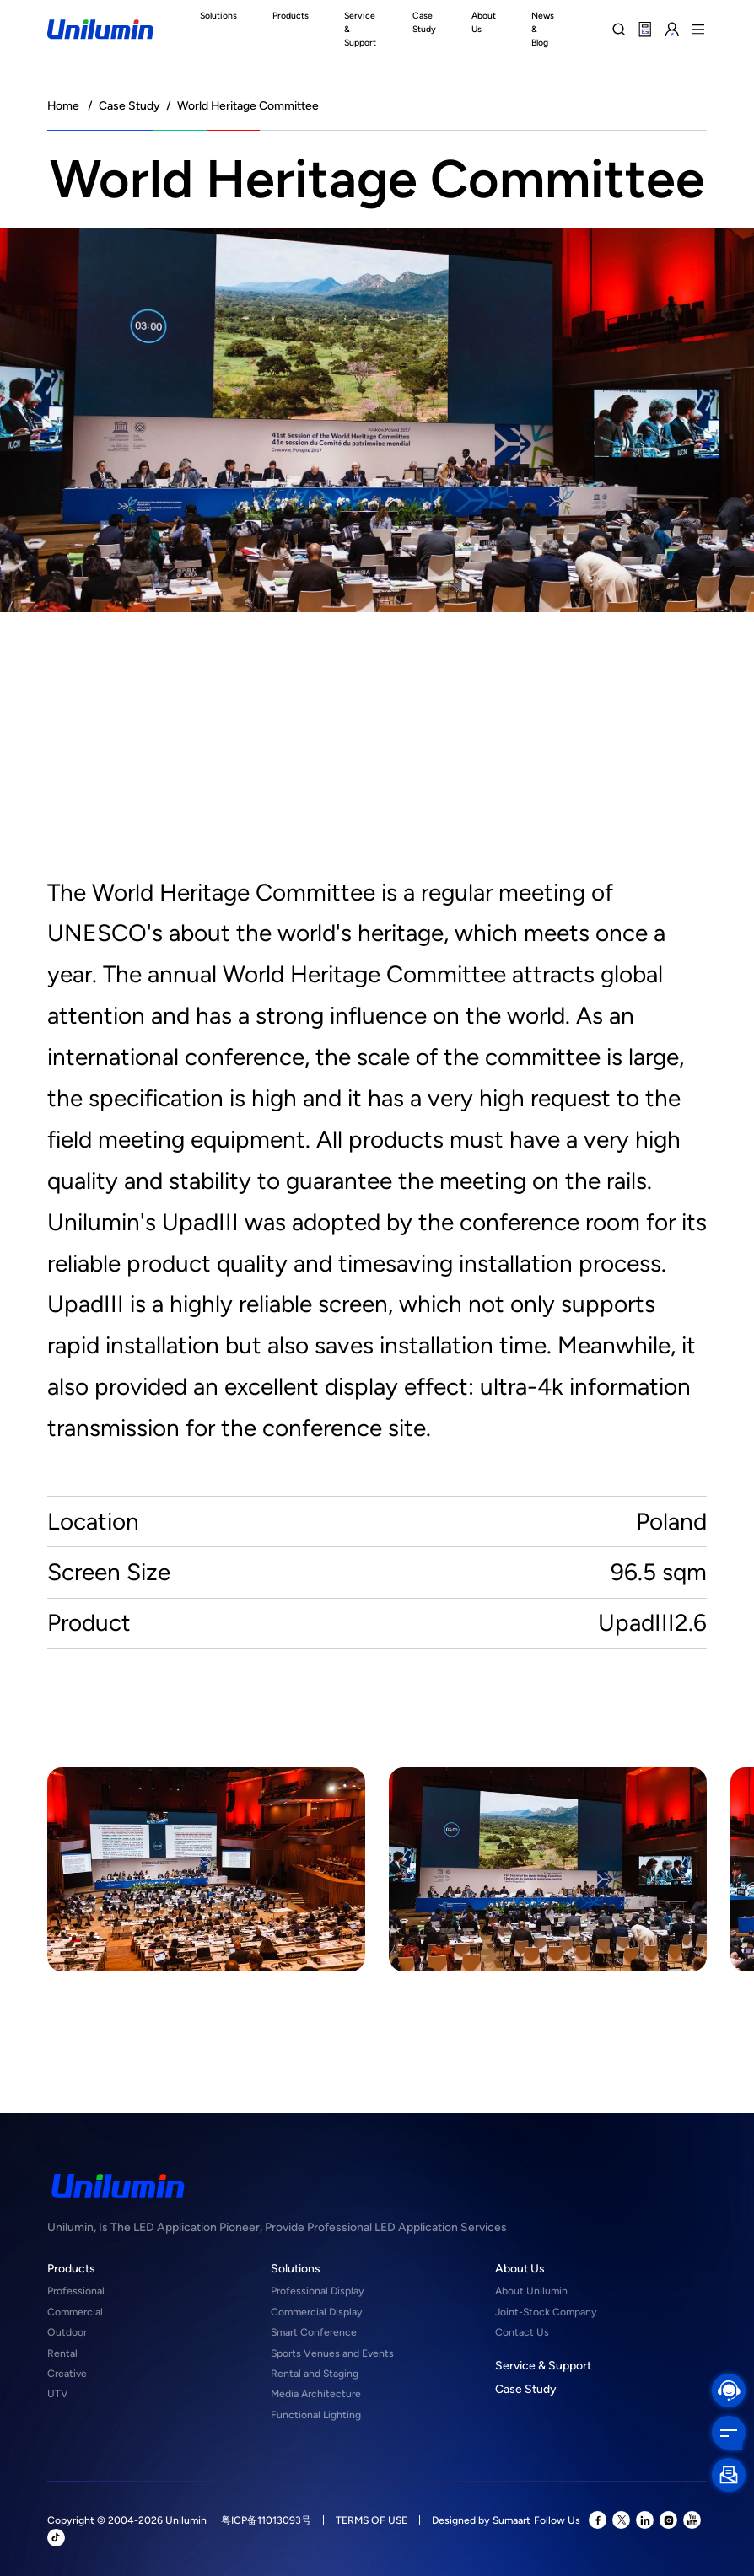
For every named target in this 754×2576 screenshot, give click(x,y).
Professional (76, 2290)
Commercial (75, 2311)
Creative (67, 2373)
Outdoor (67, 2332)
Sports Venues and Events (332, 2353)
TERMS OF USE (371, 2520)
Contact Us (522, 2332)
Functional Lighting (316, 2414)
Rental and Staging (314, 2373)
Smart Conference (314, 2332)
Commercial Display (317, 2311)
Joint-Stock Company (546, 2311)
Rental (62, 2353)
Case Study (129, 105)
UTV (57, 2393)
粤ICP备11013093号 (266, 2520)
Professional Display (317, 2290)
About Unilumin (531, 2290)
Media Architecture (316, 2393)
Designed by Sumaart (481, 2520)
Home (63, 105)
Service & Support (543, 2365)
